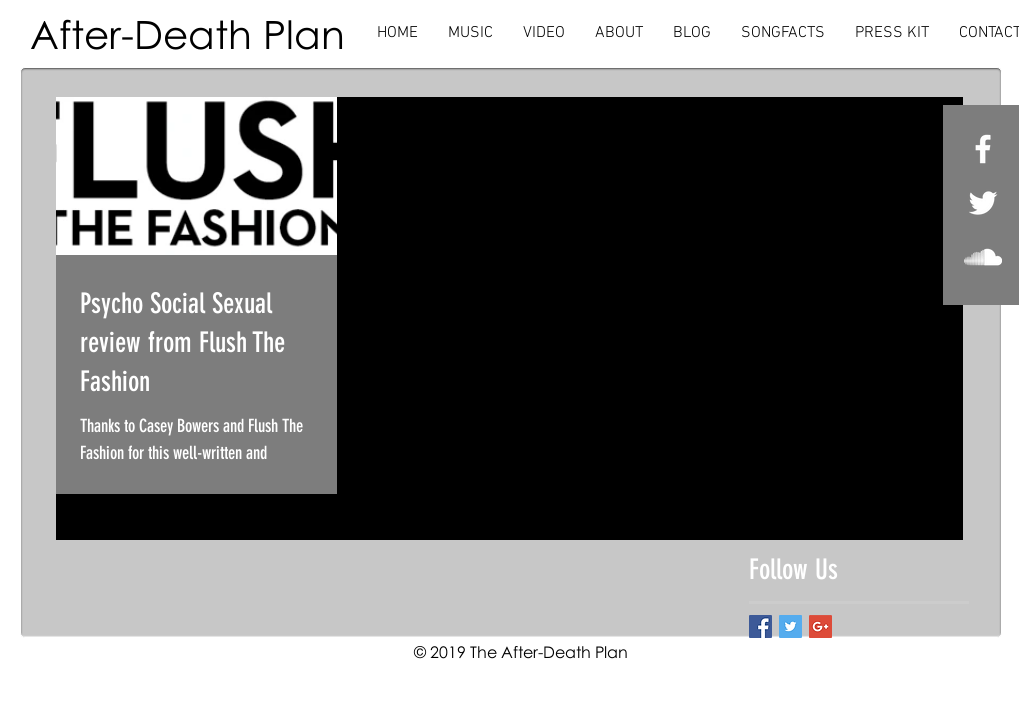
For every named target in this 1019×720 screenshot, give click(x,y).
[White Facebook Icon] (983, 149)
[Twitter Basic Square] (790, 626)
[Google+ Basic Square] (820, 626)
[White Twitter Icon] (983, 203)
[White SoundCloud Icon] (983, 257)
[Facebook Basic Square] (760, 626)
